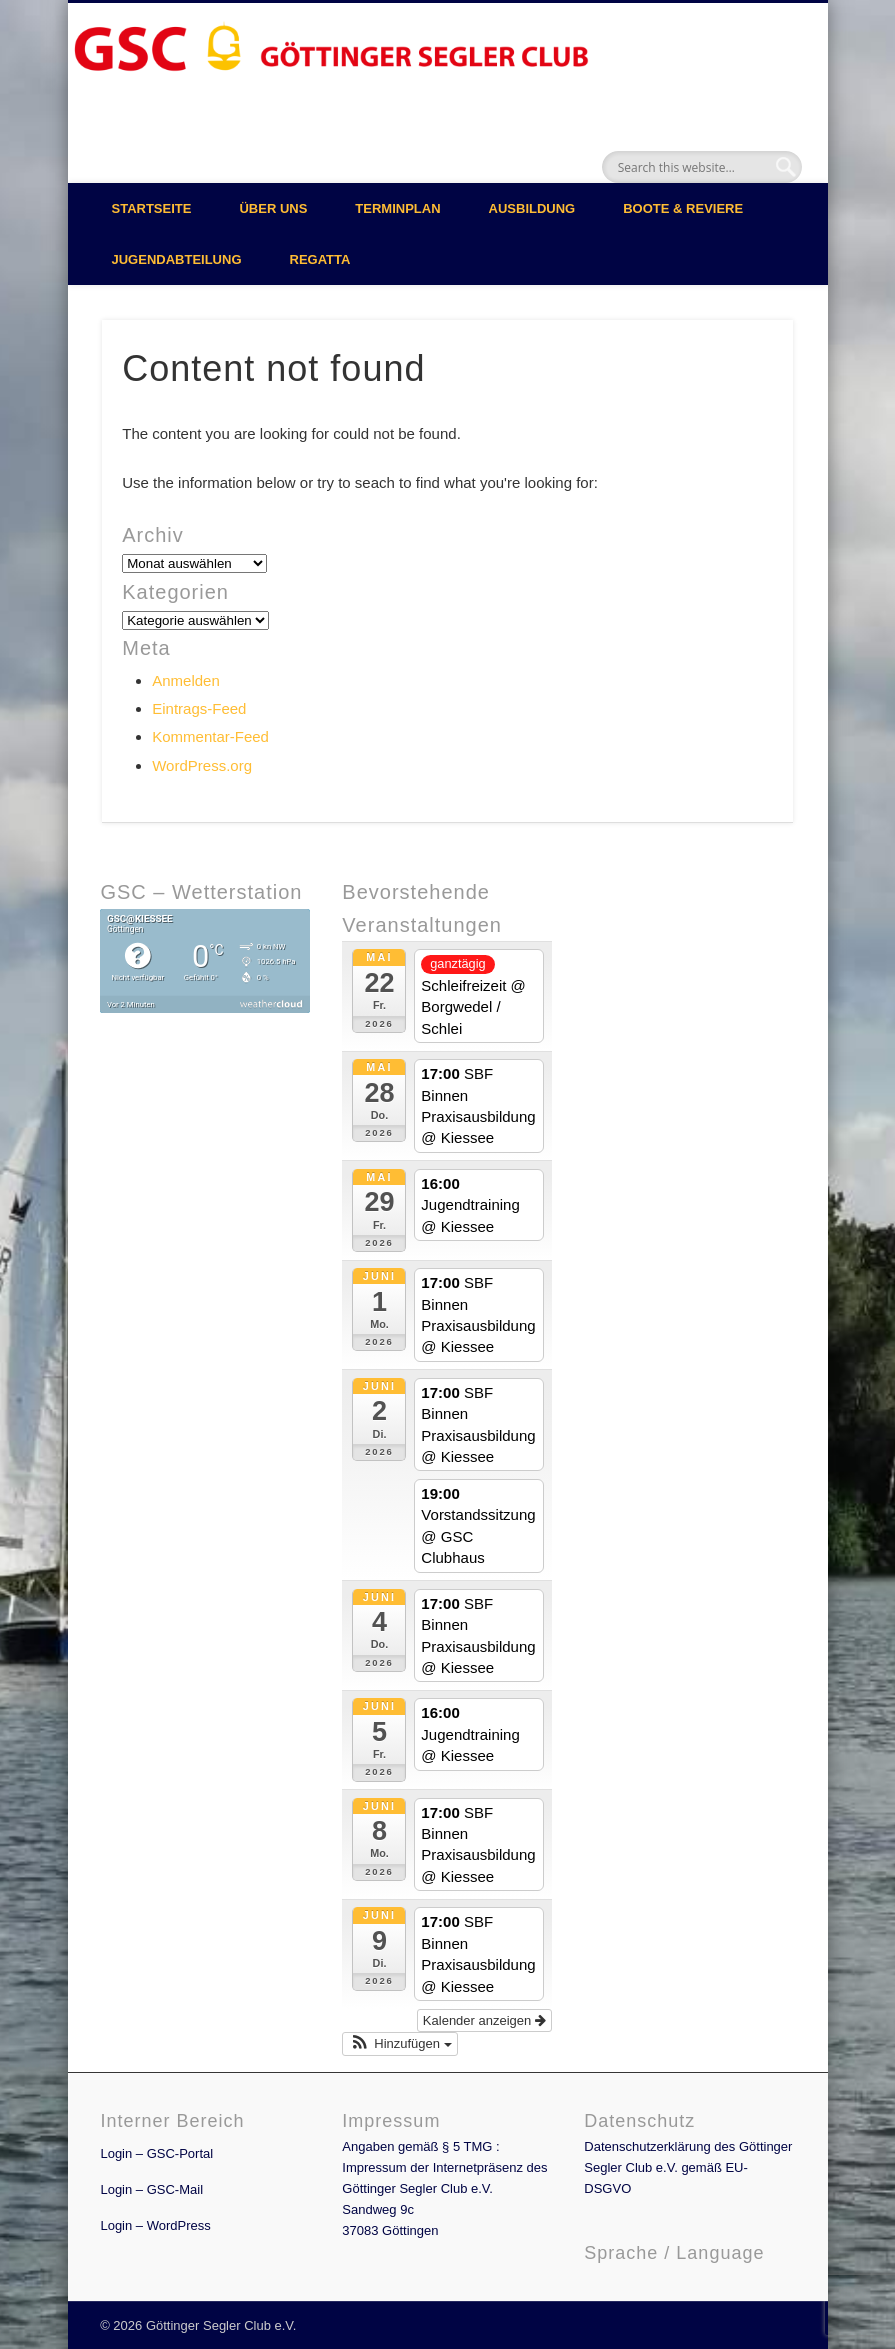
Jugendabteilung (177, 259)
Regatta (320, 259)
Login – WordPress (155, 2225)
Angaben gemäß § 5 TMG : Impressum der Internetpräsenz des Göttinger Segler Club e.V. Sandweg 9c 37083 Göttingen (444, 2188)
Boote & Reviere (683, 208)
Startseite (152, 208)
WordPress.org (202, 765)
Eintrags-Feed (199, 708)
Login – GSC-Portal (156, 2153)
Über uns (273, 208)
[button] (399, 2044)
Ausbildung (532, 208)
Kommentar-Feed (210, 736)
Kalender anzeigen (484, 2020)
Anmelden (186, 680)
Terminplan (397, 208)
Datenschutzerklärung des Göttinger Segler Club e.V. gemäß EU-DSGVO (688, 2167)
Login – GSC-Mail (151, 2189)
